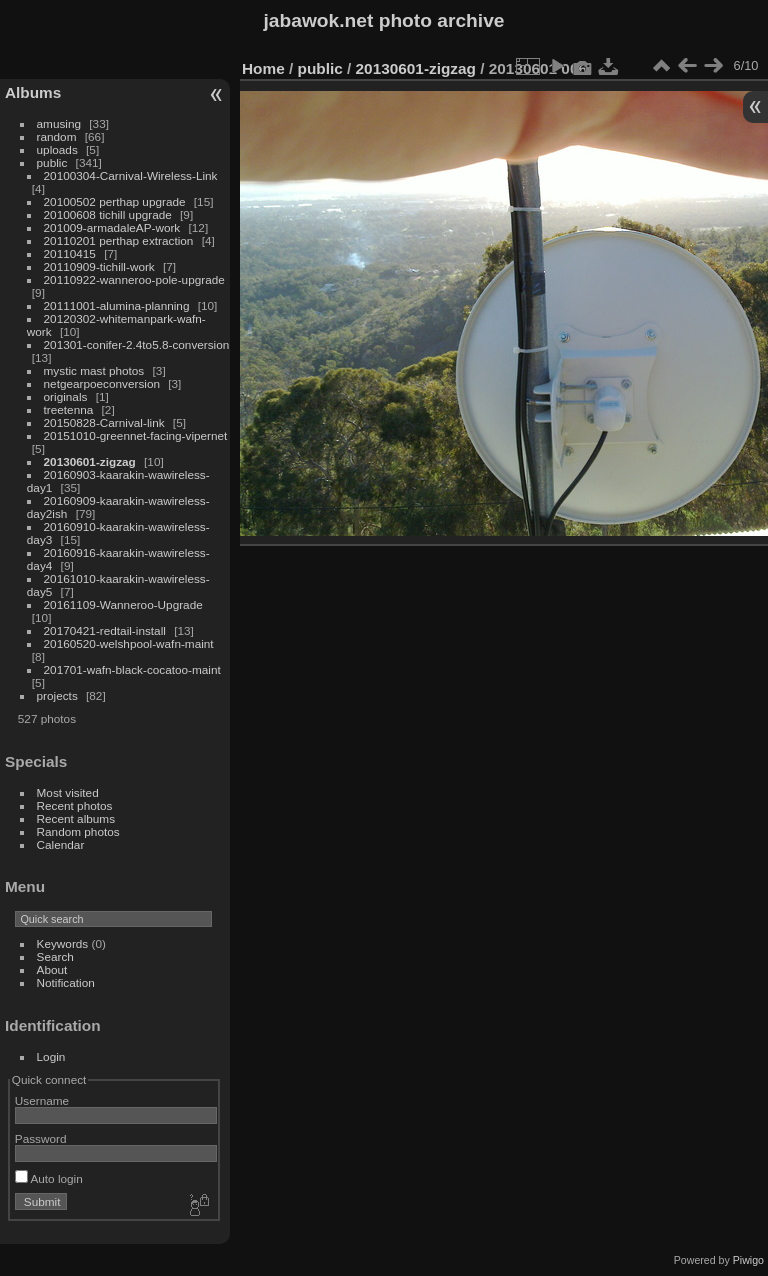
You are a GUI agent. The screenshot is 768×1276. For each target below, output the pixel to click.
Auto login (49, 1178)
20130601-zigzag (90, 461)
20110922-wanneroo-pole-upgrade (134, 279)
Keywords (63, 943)
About (52, 969)
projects (57, 695)
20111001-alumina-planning (117, 305)
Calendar (61, 844)
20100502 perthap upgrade (115, 201)
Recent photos (75, 805)
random (57, 136)
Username (42, 1100)
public (52, 162)
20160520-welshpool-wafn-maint (129, 643)
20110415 (70, 253)
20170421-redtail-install (105, 630)
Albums (33, 92)
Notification (66, 982)
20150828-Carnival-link (104, 422)
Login (51, 1056)
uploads (57, 149)
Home (263, 68)
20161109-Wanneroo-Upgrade (123, 604)
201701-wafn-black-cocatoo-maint (132, 669)
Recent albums (76, 818)
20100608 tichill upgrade (108, 214)
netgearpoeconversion (102, 383)
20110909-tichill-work (99, 266)
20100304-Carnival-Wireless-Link (131, 175)
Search (55, 956)
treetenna (69, 409)
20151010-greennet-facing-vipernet (136, 435)
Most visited (68, 792)
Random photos (78, 831)
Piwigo (748, 1260)
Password (41, 1138)
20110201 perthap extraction (119, 240)
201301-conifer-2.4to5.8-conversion (137, 344)
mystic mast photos (94, 370)
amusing (59, 123)
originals (66, 396)
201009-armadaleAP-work (112, 227)
